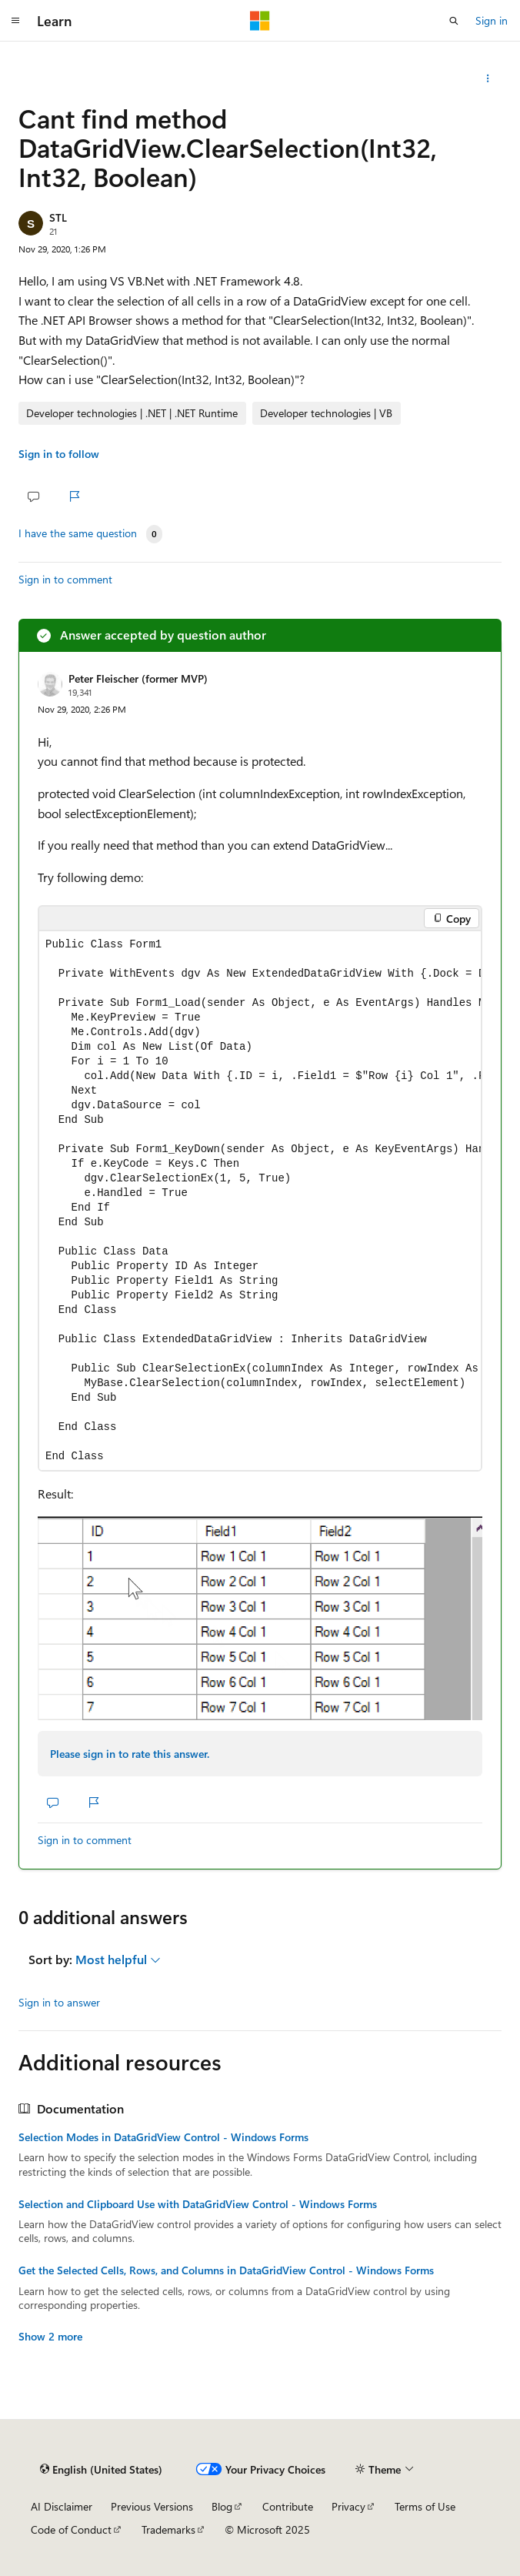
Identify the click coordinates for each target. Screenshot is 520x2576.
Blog (222, 2506)
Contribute (287, 2506)
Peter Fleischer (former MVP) (138, 678)
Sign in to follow (58, 453)
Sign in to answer (59, 2002)
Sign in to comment (65, 579)
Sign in (491, 20)
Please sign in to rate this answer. (129, 1753)
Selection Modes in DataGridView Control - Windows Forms (163, 2137)
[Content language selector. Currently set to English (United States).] (101, 2469)
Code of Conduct (71, 2529)
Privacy (348, 2506)
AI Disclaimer (61, 2506)
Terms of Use (425, 2506)
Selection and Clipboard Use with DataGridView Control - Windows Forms (197, 2204)
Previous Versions (152, 2506)
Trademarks (168, 2529)
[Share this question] (488, 78)
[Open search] (453, 21)
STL (58, 217)
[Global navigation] (15, 21)
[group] (260, 1200)
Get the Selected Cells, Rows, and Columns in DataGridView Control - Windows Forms (226, 2270)
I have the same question (77, 533)
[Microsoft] (260, 21)
